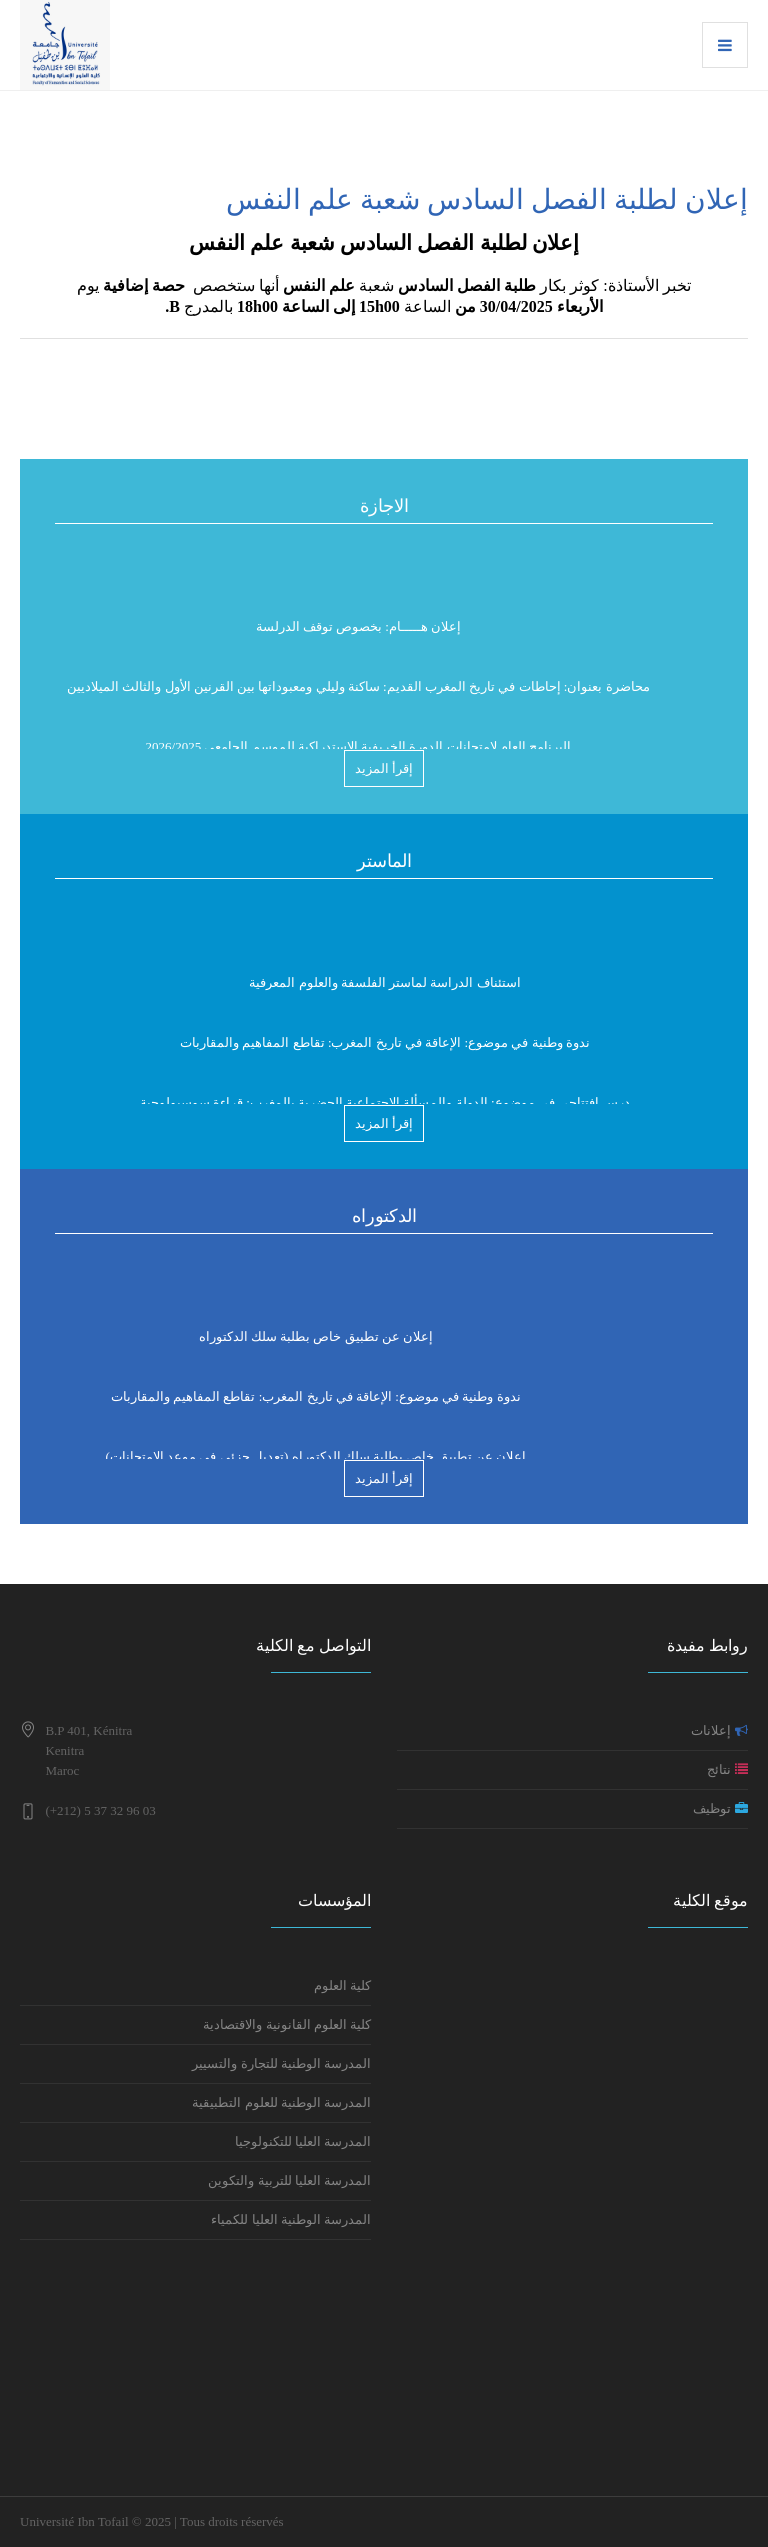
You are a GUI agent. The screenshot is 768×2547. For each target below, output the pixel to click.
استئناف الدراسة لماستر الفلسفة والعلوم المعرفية (384, 993)
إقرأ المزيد (384, 768)
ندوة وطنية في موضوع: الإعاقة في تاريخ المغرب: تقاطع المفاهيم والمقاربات (385, 1053)
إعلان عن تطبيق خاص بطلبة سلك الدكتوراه (316, 1347)
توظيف (720, 1808)
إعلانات (719, 1730)
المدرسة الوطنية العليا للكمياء (289, 2219)
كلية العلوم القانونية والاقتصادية (287, 2024)
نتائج (727, 1769)
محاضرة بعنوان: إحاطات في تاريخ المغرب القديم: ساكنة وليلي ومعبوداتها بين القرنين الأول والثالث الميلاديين (358, 697)
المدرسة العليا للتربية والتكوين (289, 2180)
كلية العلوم (342, 1985)
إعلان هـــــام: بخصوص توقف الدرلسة (359, 637)
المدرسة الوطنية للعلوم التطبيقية (280, 2102)
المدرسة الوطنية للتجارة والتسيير (281, 2063)
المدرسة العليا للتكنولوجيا (303, 2141)
